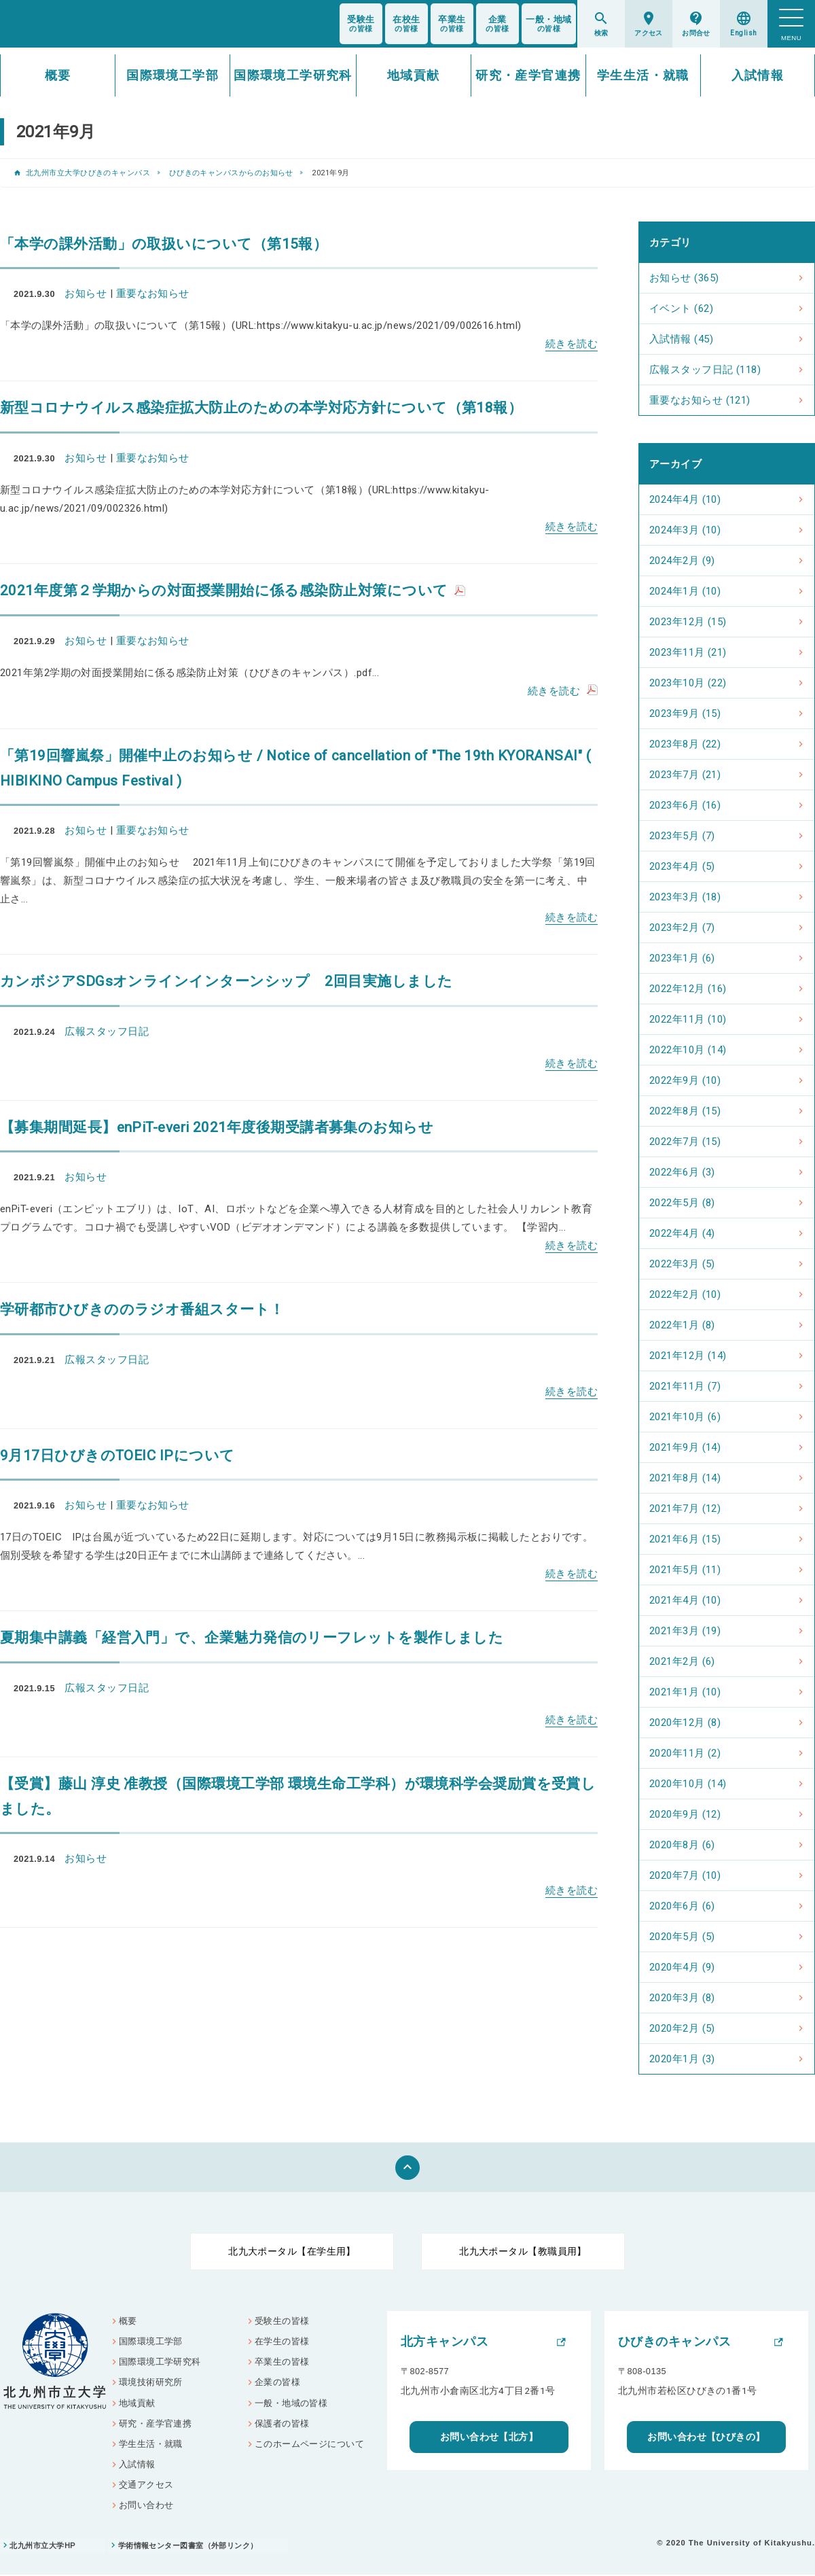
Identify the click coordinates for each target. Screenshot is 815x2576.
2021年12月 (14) (688, 1355)
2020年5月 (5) (682, 1936)
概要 (58, 75)
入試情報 (757, 75)
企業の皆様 (277, 2383)
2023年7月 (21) (685, 775)
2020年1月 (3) (682, 2059)
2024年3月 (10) (685, 530)
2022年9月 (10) (685, 1080)
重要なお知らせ (152, 293)
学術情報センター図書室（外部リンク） (193, 2547)
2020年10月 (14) (688, 1784)
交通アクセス (146, 2485)
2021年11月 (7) (685, 1386)
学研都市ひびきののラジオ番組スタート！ (142, 1309)
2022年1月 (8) (682, 1325)
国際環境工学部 (172, 75)
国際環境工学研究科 (293, 75)
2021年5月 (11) (685, 1570)
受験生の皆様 (282, 2321)
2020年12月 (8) (685, 1722)
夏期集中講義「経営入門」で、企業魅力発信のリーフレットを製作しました (251, 1637)
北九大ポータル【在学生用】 (292, 2251)
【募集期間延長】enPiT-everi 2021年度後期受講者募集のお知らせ (216, 1127)
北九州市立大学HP (42, 2547)
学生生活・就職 (643, 75)
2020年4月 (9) (682, 1967)
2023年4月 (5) (682, 866)
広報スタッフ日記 (107, 1031)
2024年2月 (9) (682, 560)
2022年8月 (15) (685, 1111)
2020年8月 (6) (682, 1845)
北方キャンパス (444, 2341)
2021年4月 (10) (685, 1600)
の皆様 (360, 23)
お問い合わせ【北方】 (489, 2437)
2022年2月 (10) (685, 1294)
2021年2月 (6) (682, 1661)
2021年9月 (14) (685, 1447)
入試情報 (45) (681, 339)
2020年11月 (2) (685, 1753)
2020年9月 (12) (685, 1814)
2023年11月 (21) (688, 652)
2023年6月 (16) (685, 805)
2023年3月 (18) (685, 897)
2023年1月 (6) (682, 958)
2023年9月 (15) (685, 713)
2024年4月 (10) (685, 499)
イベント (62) (681, 308)
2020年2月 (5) (682, 2028)
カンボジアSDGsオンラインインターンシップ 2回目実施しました (226, 981)
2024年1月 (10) (685, 591)
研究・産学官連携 (528, 75)
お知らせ (86, 293)
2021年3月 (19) (685, 1631)
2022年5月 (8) (682, 1203)
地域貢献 (413, 75)
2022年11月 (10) (688, 1019)
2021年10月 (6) (685, 1417)
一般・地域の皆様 (291, 2403)
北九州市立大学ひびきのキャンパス (88, 173)
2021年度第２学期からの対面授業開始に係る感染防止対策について (224, 590)
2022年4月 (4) (682, 1233)
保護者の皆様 (282, 2424)
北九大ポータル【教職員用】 (523, 2251)
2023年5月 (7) (682, 836)
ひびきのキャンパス (674, 2341)
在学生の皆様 (282, 2342)
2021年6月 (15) (685, 1539)
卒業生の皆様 (282, 2362)
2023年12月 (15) (688, 622)
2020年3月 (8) (682, 1998)
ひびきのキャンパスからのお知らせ (231, 173)
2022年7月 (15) (685, 1141)
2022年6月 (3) (682, 1172)
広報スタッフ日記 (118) (705, 370)
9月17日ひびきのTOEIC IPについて (117, 1455)
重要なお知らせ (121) (699, 400)
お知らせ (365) (684, 278)
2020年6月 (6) (682, 1906)
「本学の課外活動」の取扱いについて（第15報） (163, 244)
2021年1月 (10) (685, 1692)
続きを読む (571, 344)
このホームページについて (309, 2444)
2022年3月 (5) (682, 1264)
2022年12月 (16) (688, 989)
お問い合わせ (146, 2506)
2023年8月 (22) (685, 744)
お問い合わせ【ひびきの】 (706, 2437)
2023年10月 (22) (688, 683)
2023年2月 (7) (682, 927)
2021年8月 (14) (685, 1478)
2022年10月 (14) (688, 1050)
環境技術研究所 (151, 2383)
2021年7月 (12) (685, 1508)
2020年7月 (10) (685, 1875)
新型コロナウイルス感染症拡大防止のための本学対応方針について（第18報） (261, 408)
